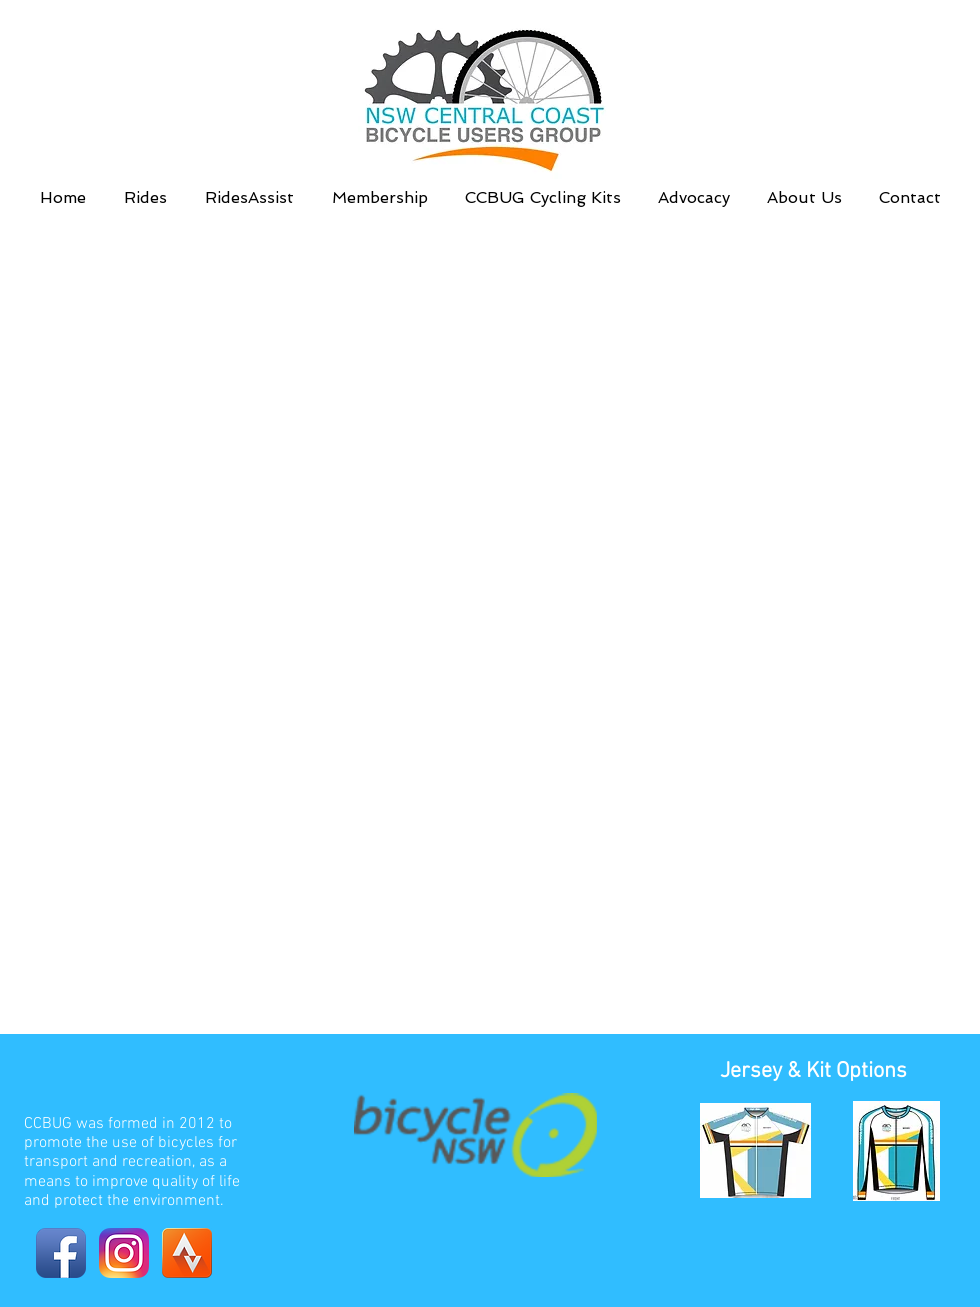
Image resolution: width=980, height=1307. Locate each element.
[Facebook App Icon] (61, 1253)
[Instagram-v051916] (124, 1253)
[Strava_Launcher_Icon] (187, 1253)
